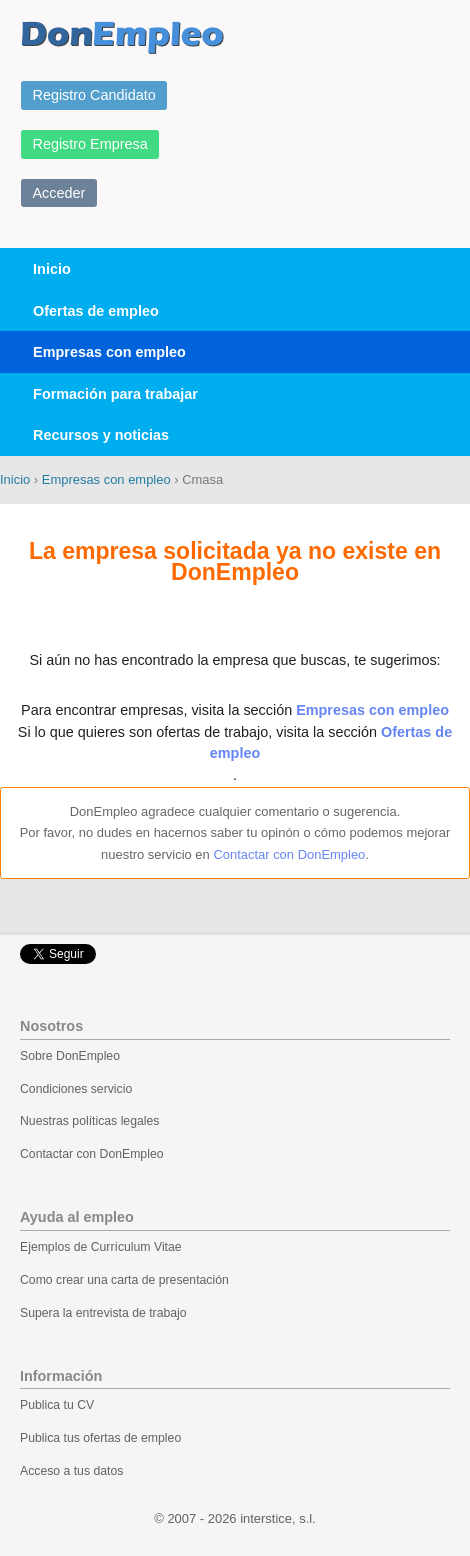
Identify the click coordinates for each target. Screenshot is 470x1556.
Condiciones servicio (76, 1089)
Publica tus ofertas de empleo (100, 1438)
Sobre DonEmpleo (70, 1056)
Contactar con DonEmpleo (289, 854)
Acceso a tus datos (71, 1471)
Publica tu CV (57, 1405)
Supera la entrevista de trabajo (103, 1313)
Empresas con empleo (109, 352)
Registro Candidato (94, 95)
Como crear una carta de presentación (124, 1280)
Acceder (59, 193)
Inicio (52, 269)
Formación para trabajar (115, 394)
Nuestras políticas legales (89, 1121)
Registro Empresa (90, 144)
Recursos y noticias (101, 435)
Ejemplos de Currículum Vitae (101, 1247)
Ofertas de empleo (96, 311)
